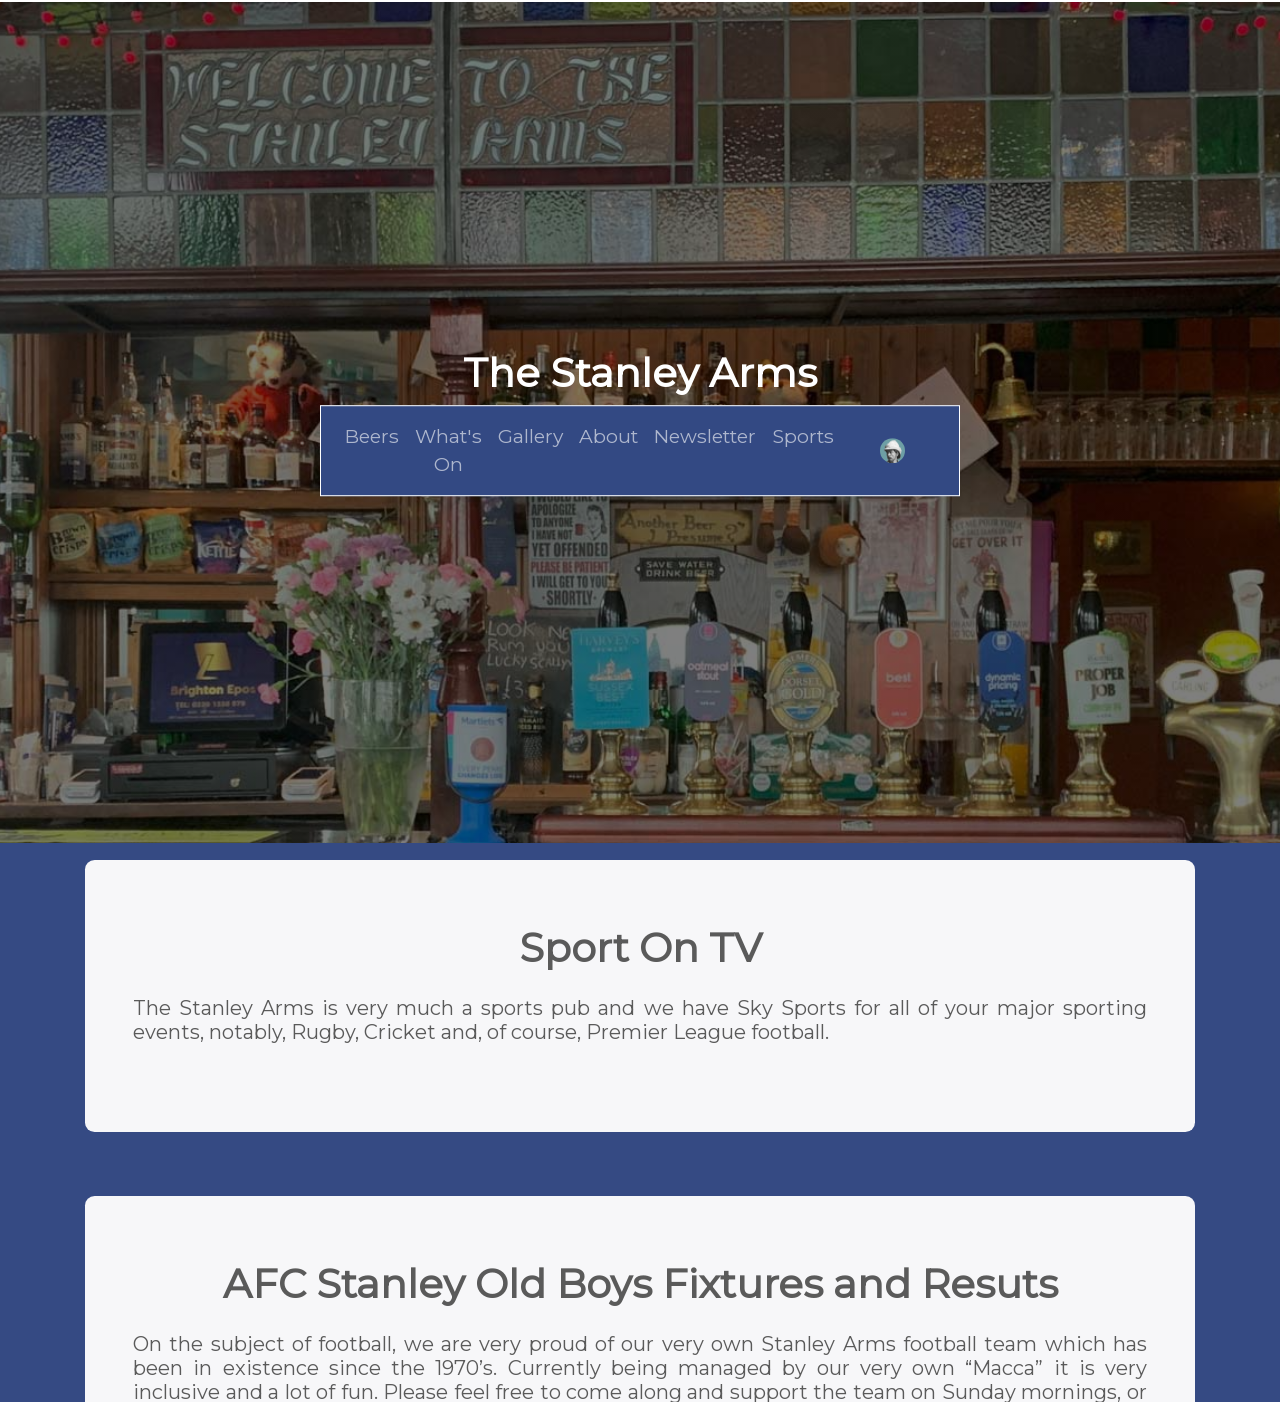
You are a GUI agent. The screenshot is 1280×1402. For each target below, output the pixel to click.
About (608, 436)
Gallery (530, 436)
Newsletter (705, 436)
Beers (372, 436)
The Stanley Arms (640, 372)
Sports (803, 436)
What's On (448, 450)
